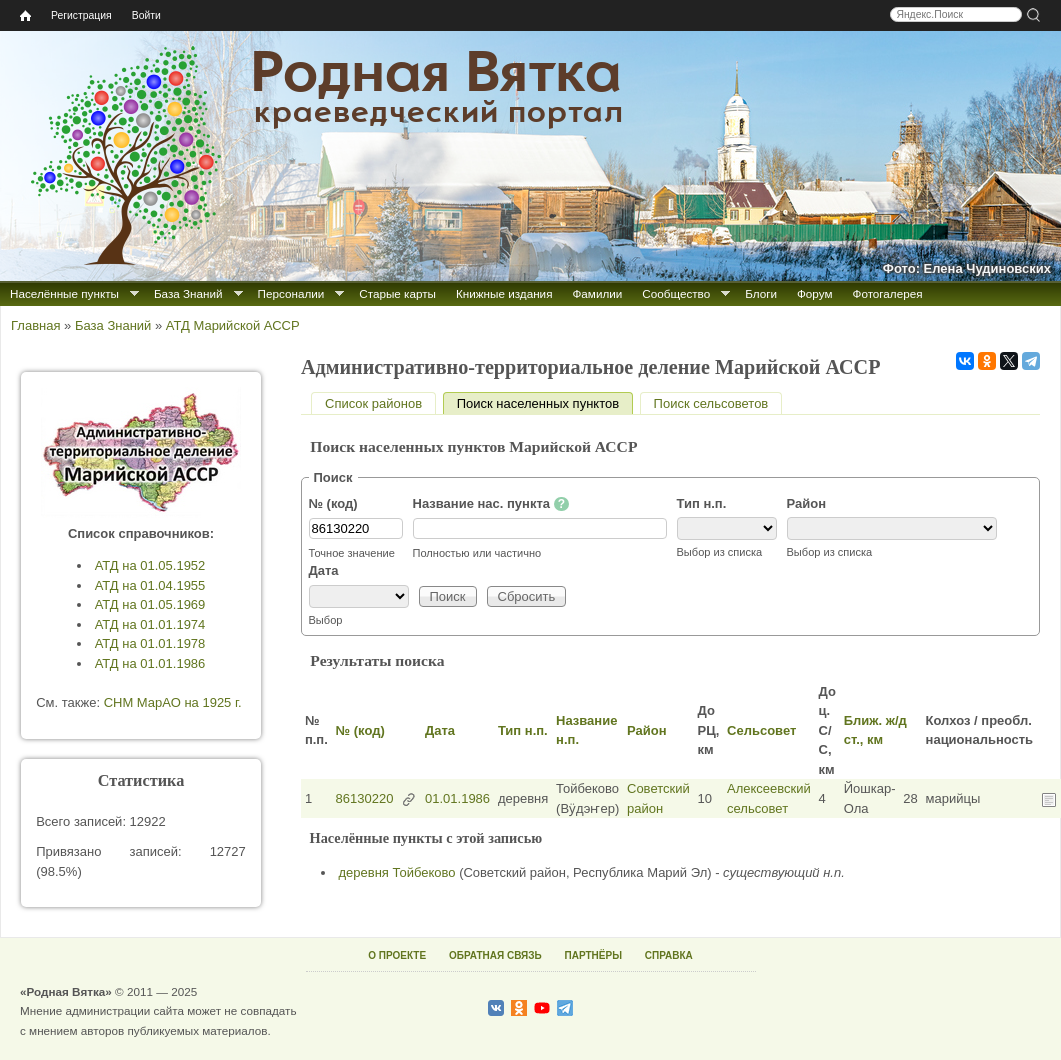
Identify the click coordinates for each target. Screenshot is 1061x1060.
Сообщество (676, 293)
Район (807, 503)
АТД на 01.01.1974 (150, 624)
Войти (146, 15)
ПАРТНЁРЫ (593, 955)
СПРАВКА (669, 955)
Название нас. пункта (491, 504)
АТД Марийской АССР (233, 325)
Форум (815, 293)
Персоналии (291, 293)
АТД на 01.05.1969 (150, 604)
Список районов (373, 403)
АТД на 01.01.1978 (150, 643)
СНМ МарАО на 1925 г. (173, 702)
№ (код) (333, 503)
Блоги (761, 293)
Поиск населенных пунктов (545, 403)
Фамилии (597, 293)
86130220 (365, 798)
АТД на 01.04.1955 (150, 585)
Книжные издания (504, 293)
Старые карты (397, 293)
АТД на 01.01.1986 (150, 663)
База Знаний (188, 293)
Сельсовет (761, 730)
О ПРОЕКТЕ (397, 955)
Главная (35, 325)
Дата (324, 570)
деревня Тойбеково (397, 872)
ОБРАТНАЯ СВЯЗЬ (495, 955)
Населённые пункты (64, 293)
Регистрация (81, 15)
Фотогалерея (888, 293)
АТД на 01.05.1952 (150, 565)
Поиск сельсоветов (711, 403)
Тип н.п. (702, 503)
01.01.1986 (457, 798)
